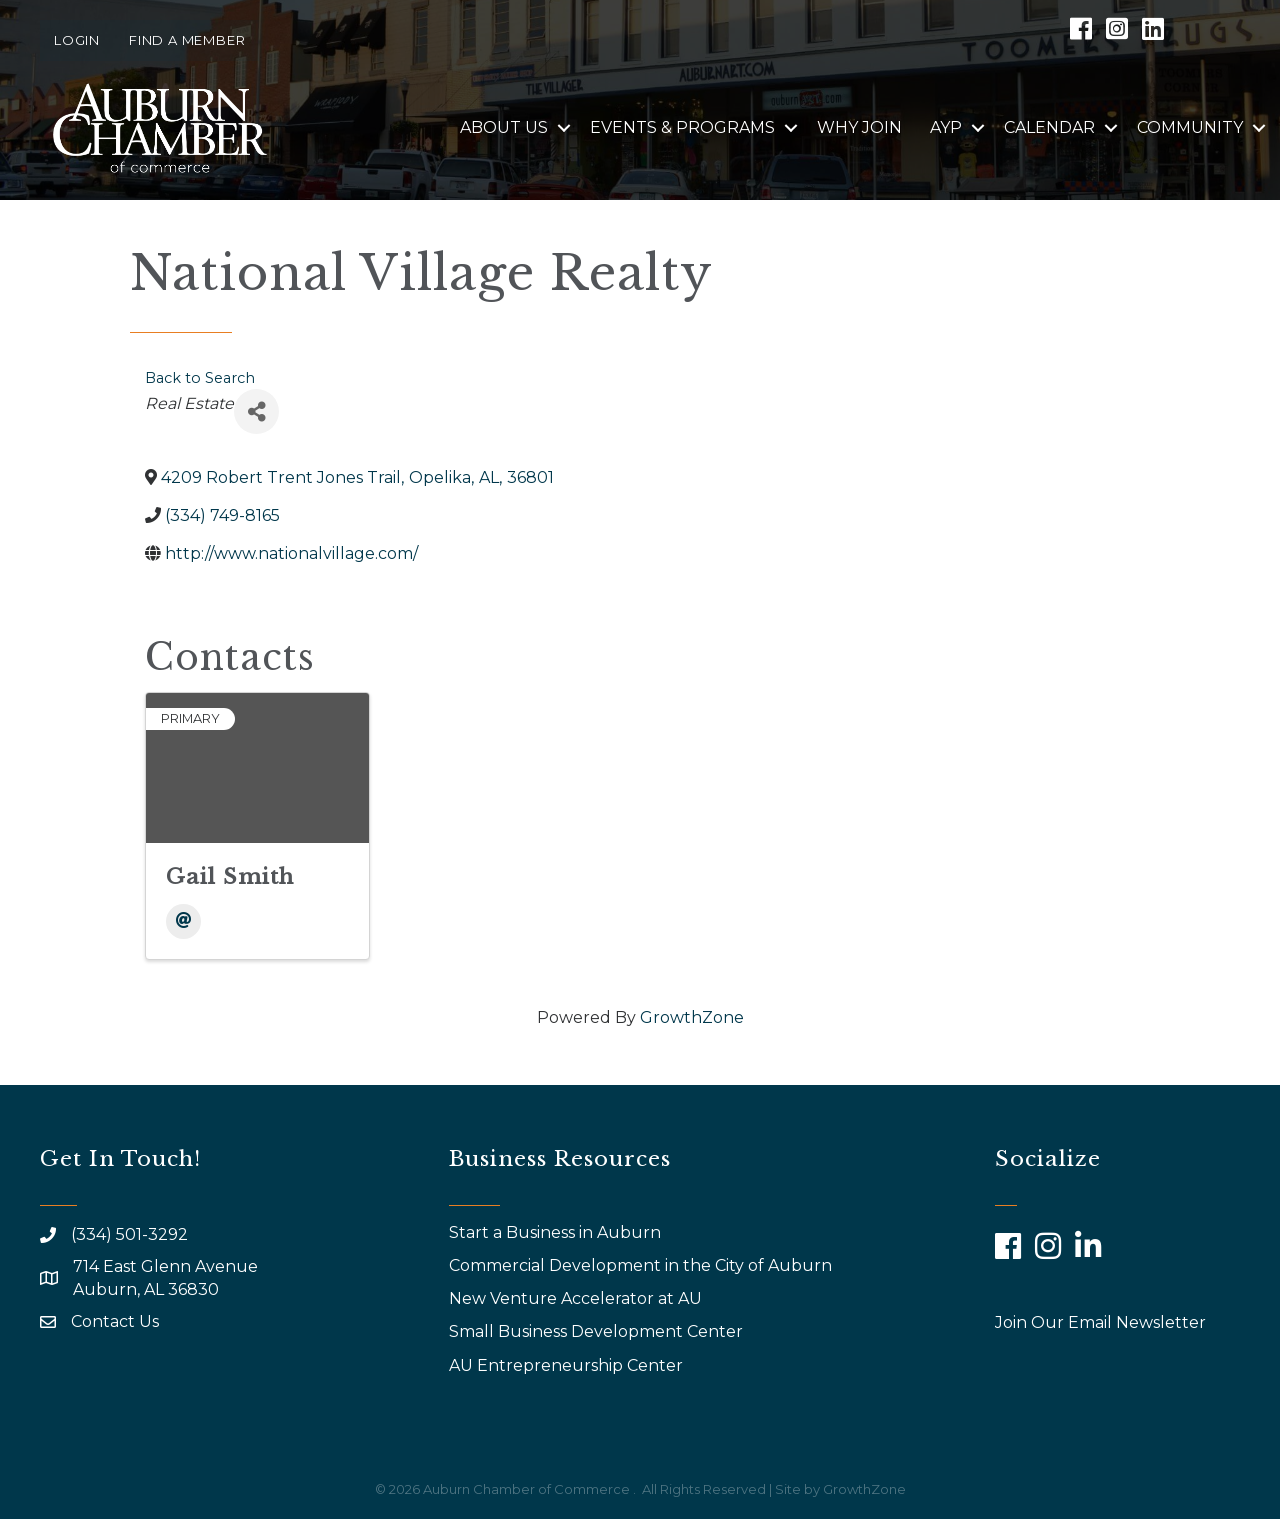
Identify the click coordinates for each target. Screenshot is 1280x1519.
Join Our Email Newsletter (1100, 1322)
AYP (946, 127)
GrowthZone (692, 1017)
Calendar (1049, 127)
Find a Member (187, 40)
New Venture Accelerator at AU (577, 1298)
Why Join (859, 127)
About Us (504, 127)
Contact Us (115, 1321)
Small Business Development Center (598, 1331)
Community (1190, 127)
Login (77, 40)
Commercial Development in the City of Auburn (642, 1265)
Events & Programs (682, 127)
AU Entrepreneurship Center (568, 1365)
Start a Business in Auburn (555, 1232)
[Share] (256, 411)
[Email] (183, 921)
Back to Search (200, 378)
